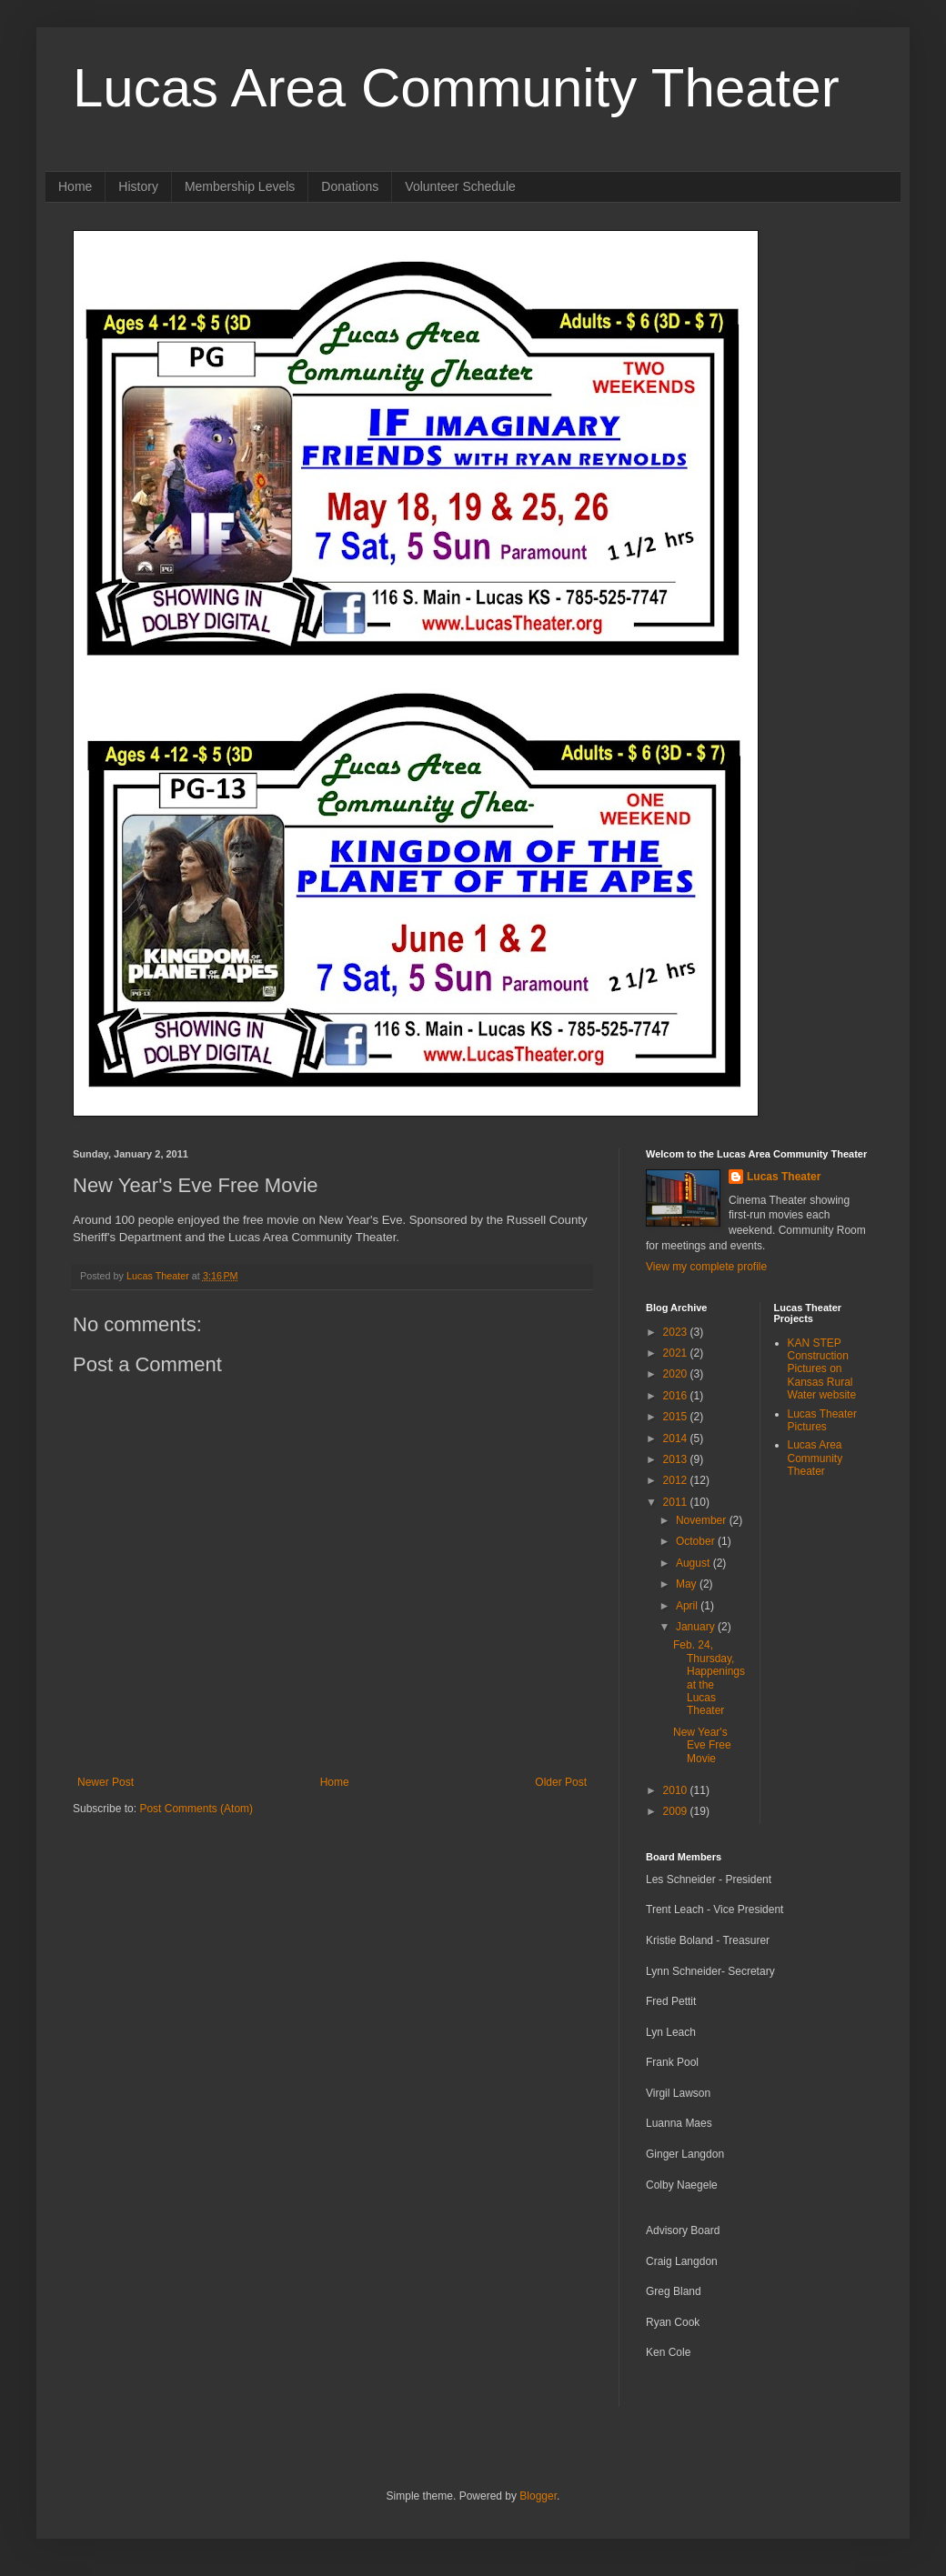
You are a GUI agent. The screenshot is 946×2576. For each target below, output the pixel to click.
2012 (676, 1480)
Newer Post (105, 1782)
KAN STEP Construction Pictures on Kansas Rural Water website (822, 1369)
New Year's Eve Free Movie (702, 1745)
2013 (676, 1459)
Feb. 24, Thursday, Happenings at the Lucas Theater (709, 1678)
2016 (676, 1395)
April (688, 1605)
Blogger (538, 2496)
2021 (676, 1353)
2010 (676, 1790)
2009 (676, 1811)
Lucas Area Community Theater (456, 87)
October (697, 1541)
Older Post (561, 1782)
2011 (676, 1502)
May (687, 1584)
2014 (676, 1438)
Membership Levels (240, 186)
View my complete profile (706, 1266)
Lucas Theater (783, 1176)
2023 (676, 1332)
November (703, 1520)
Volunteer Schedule (460, 186)
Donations (349, 186)
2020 (676, 1374)
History (138, 186)
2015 (676, 1416)
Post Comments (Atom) (196, 1808)
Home (75, 186)
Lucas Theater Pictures (823, 1420)
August (694, 1563)
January (697, 1626)
